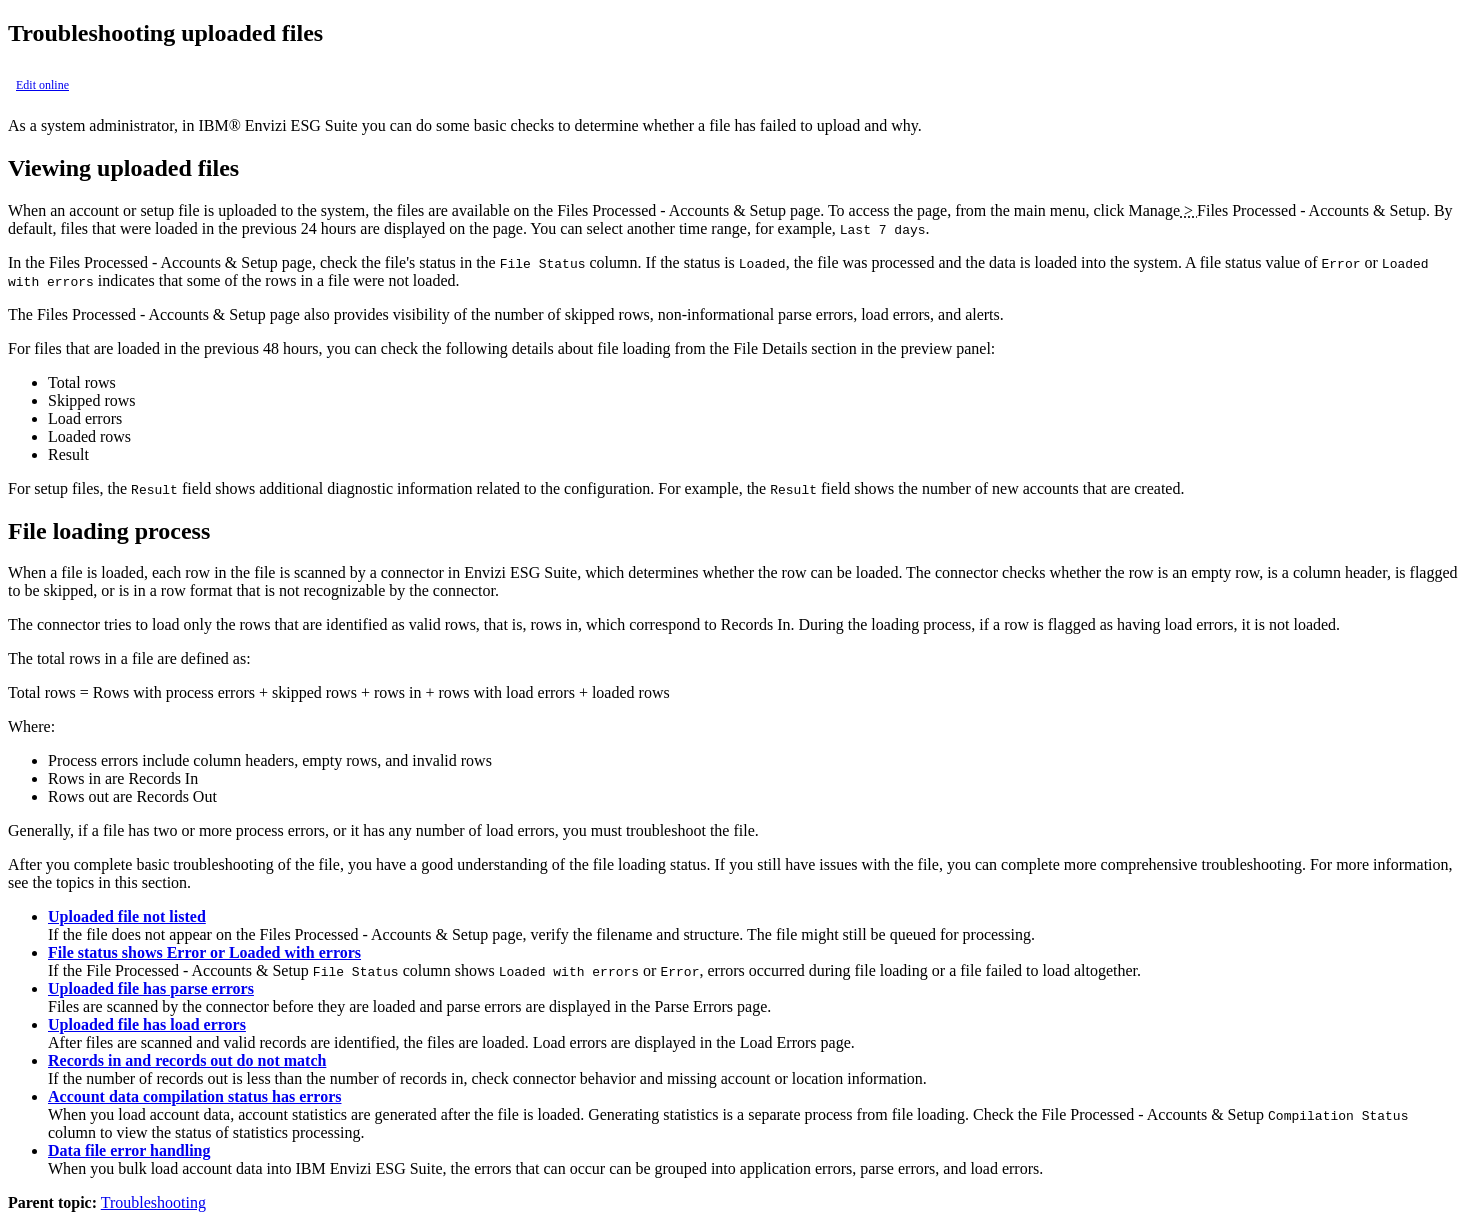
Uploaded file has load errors (147, 1024)
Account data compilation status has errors (194, 1096)
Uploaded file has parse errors (151, 988)
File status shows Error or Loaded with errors (204, 952)
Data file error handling (129, 1150)
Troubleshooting (153, 1202)
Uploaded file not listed (127, 916)
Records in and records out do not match (187, 1060)
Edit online (42, 85)
